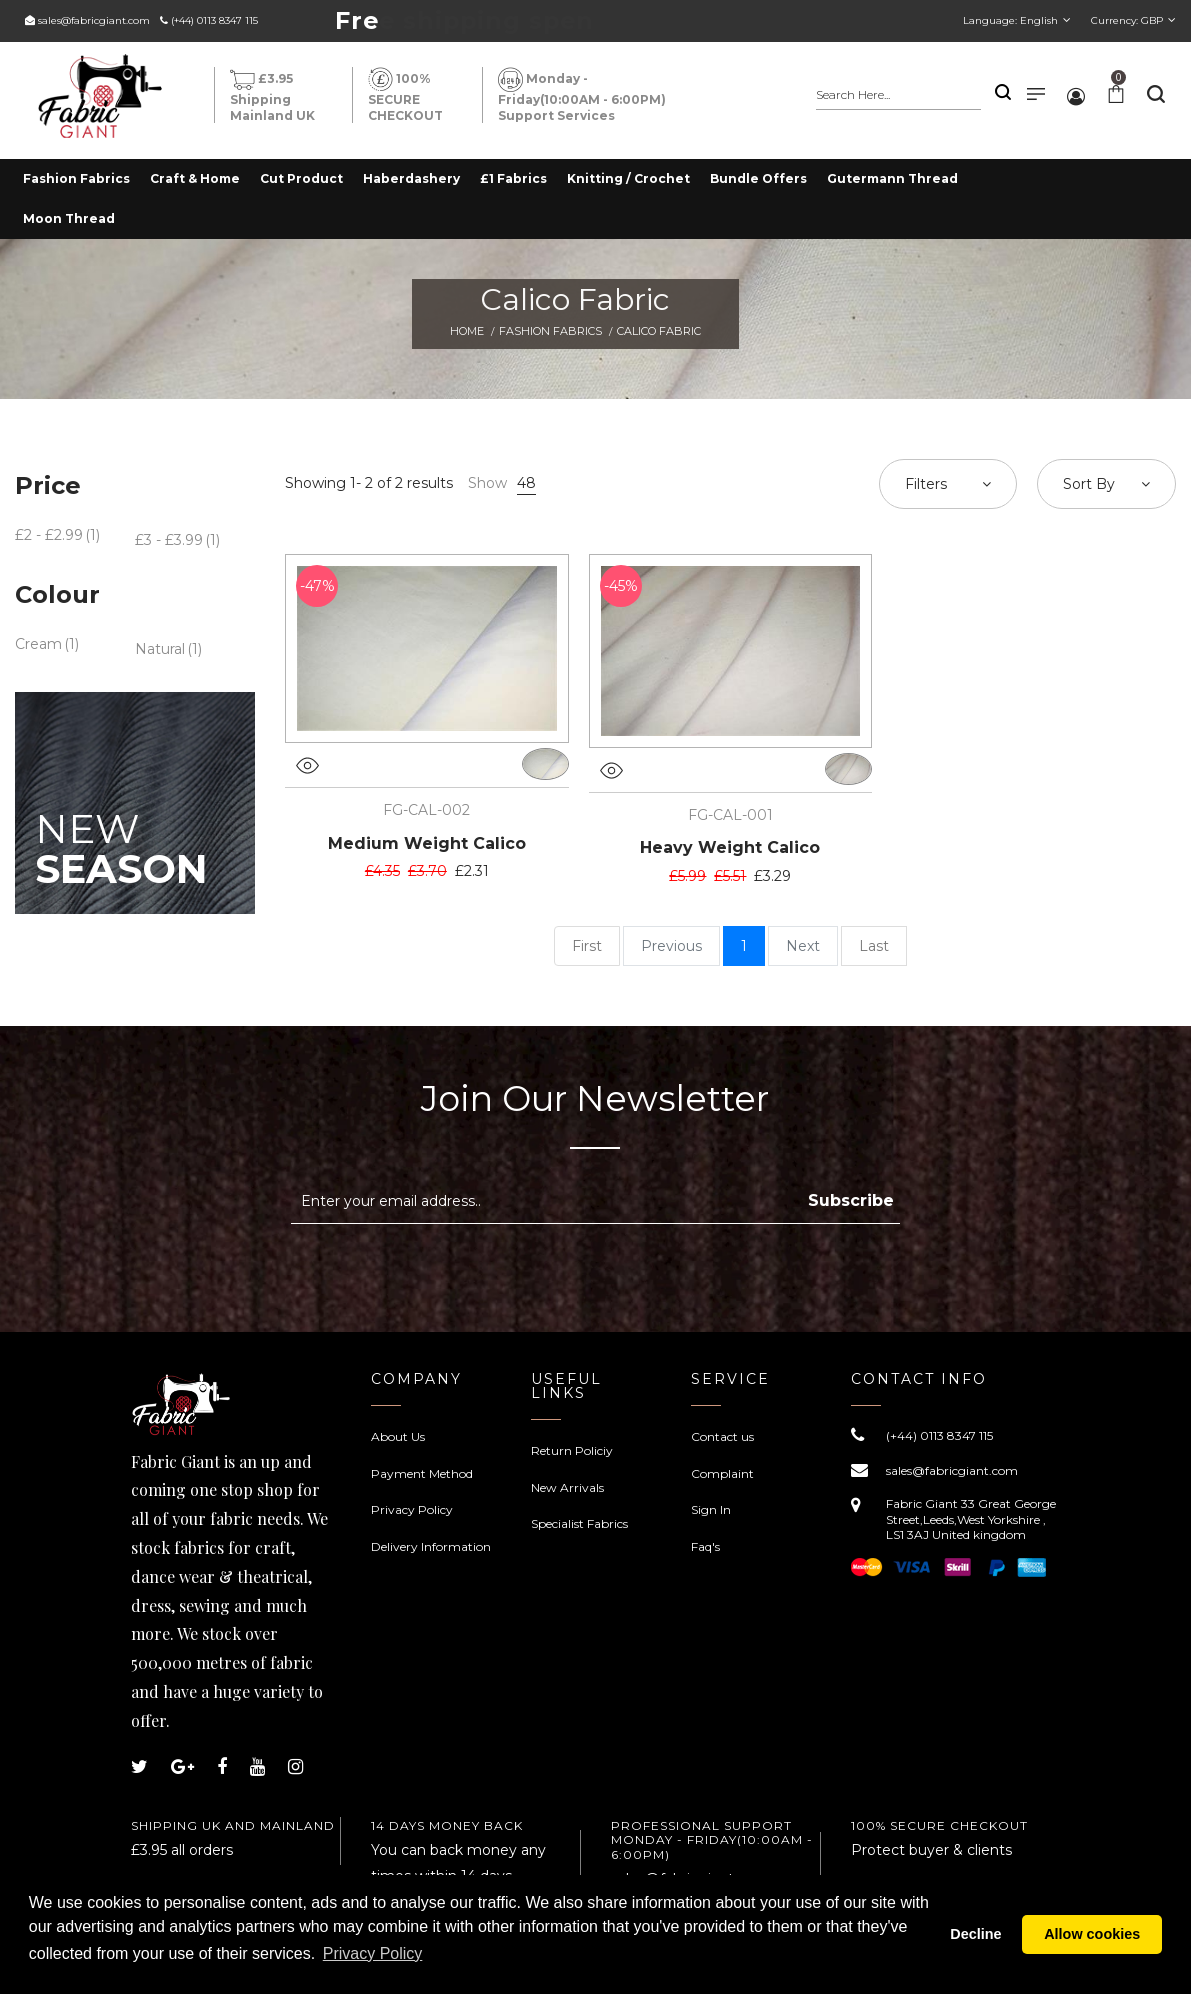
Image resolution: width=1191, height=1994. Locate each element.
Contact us (722, 1436)
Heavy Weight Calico (730, 847)
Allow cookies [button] (1092, 1939)
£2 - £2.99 (49, 535)
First (587, 946)
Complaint (722, 1473)
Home (467, 331)
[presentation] (459, 1273)
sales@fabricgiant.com (94, 20)
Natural (160, 649)
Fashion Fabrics (550, 331)
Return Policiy (572, 1450)
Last (874, 946)
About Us (398, 1436)
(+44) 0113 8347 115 (214, 20)
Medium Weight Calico (427, 843)
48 (526, 483)
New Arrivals (567, 1487)
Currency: (1127, 20)
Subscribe (851, 1200)
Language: (1010, 20)
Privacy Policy (412, 1509)
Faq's (705, 1546)
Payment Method (422, 1473)
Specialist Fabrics (579, 1523)
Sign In (711, 1509)
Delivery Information (431, 1546)
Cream (38, 644)
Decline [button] (975, 1939)
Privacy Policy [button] (427, 1962)
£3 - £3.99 (169, 540)
